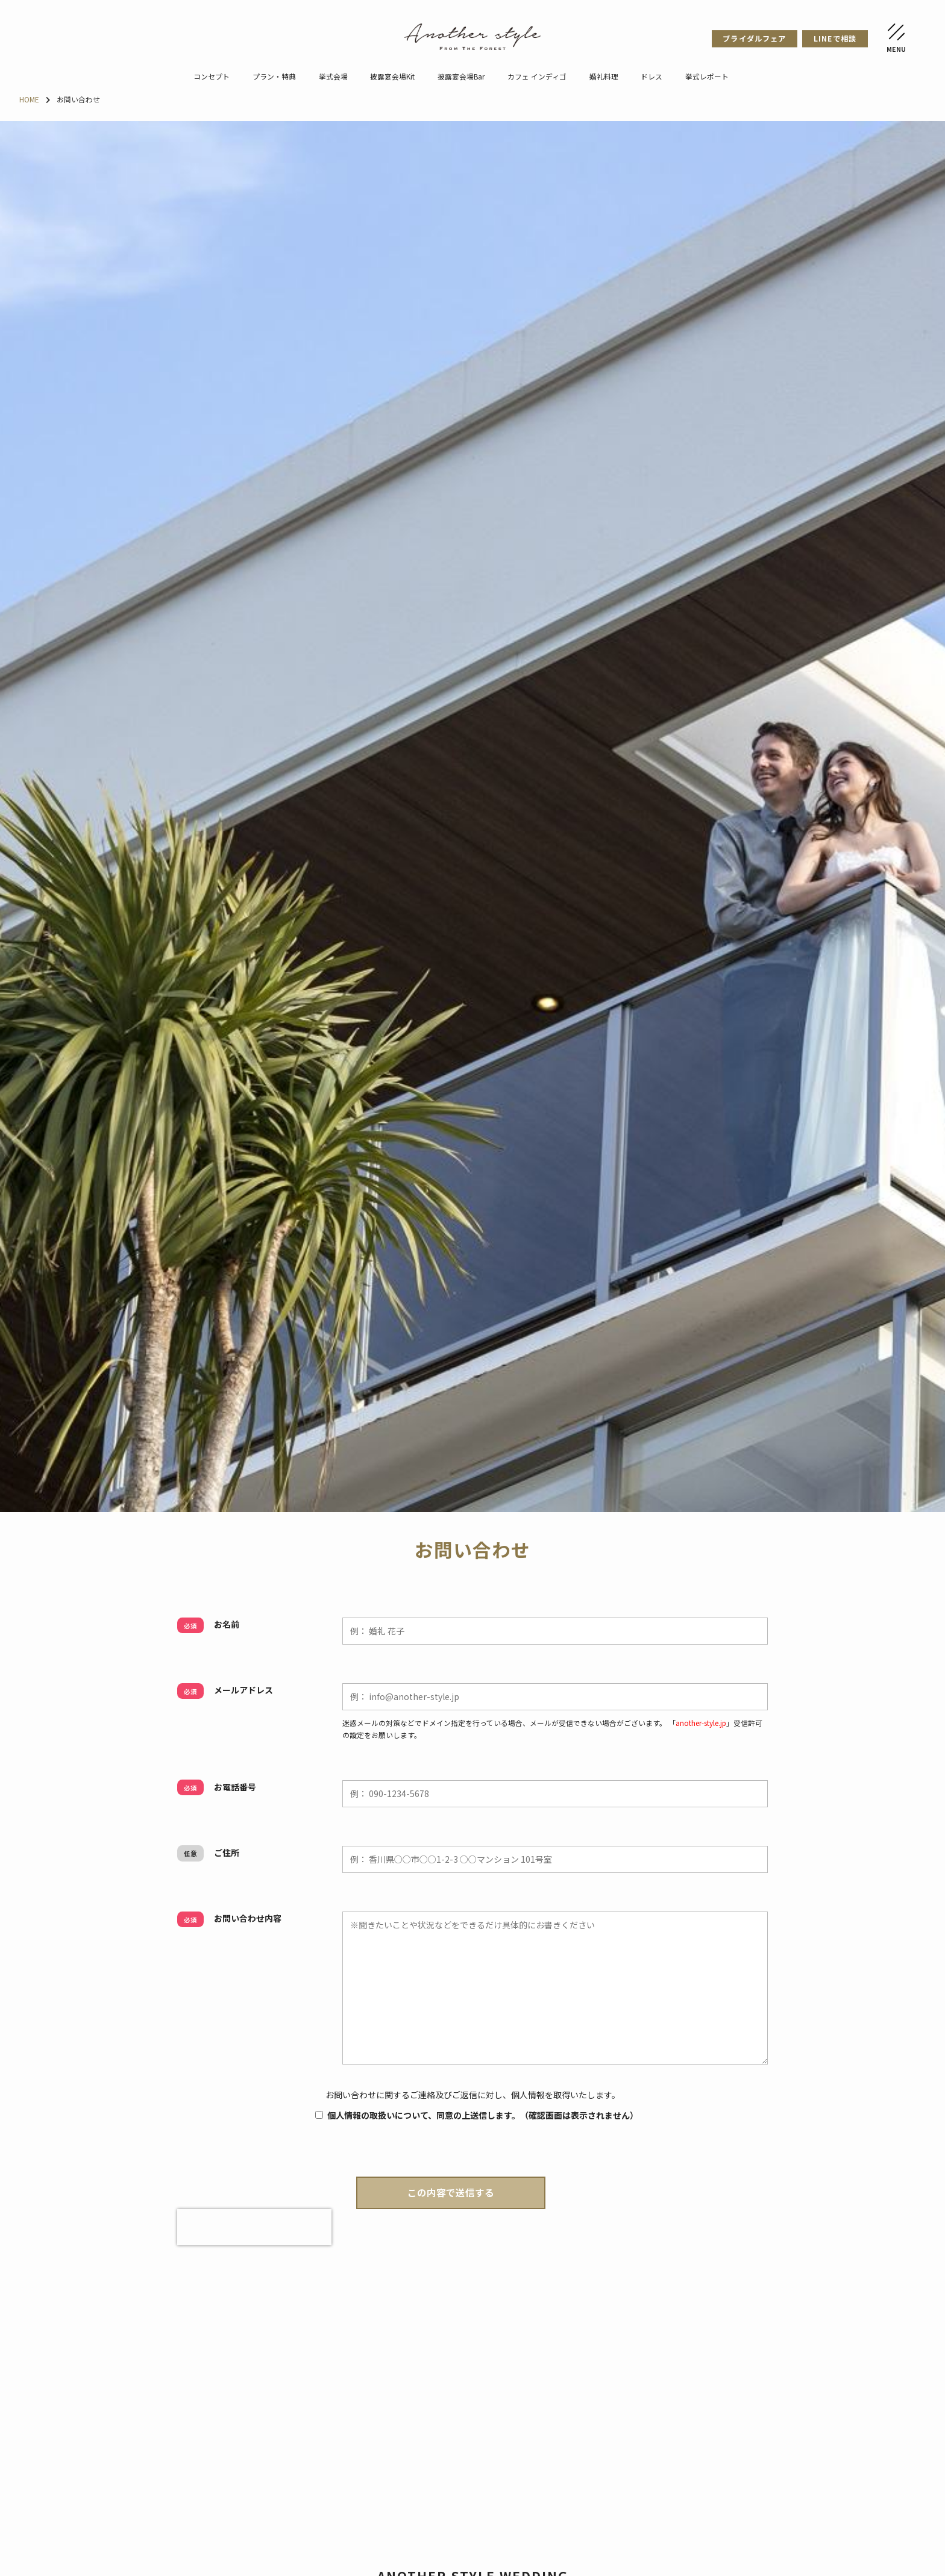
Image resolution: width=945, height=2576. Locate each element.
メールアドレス (225, 1690)
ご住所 (208, 1853)
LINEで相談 (835, 38)
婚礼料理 (603, 76)
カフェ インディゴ (537, 76)
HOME (29, 99)
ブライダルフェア (754, 38)
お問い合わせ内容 (229, 1919)
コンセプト (211, 76)
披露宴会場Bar (461, 76)
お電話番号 (216, 1787)
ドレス (651, 76)
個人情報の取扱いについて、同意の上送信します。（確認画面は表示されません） (472, 2115)
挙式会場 (333, 76)
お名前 (208, 1625)
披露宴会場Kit (392, 76)
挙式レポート (707, 76)
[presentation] (254, 2227)
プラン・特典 (274, 76)
